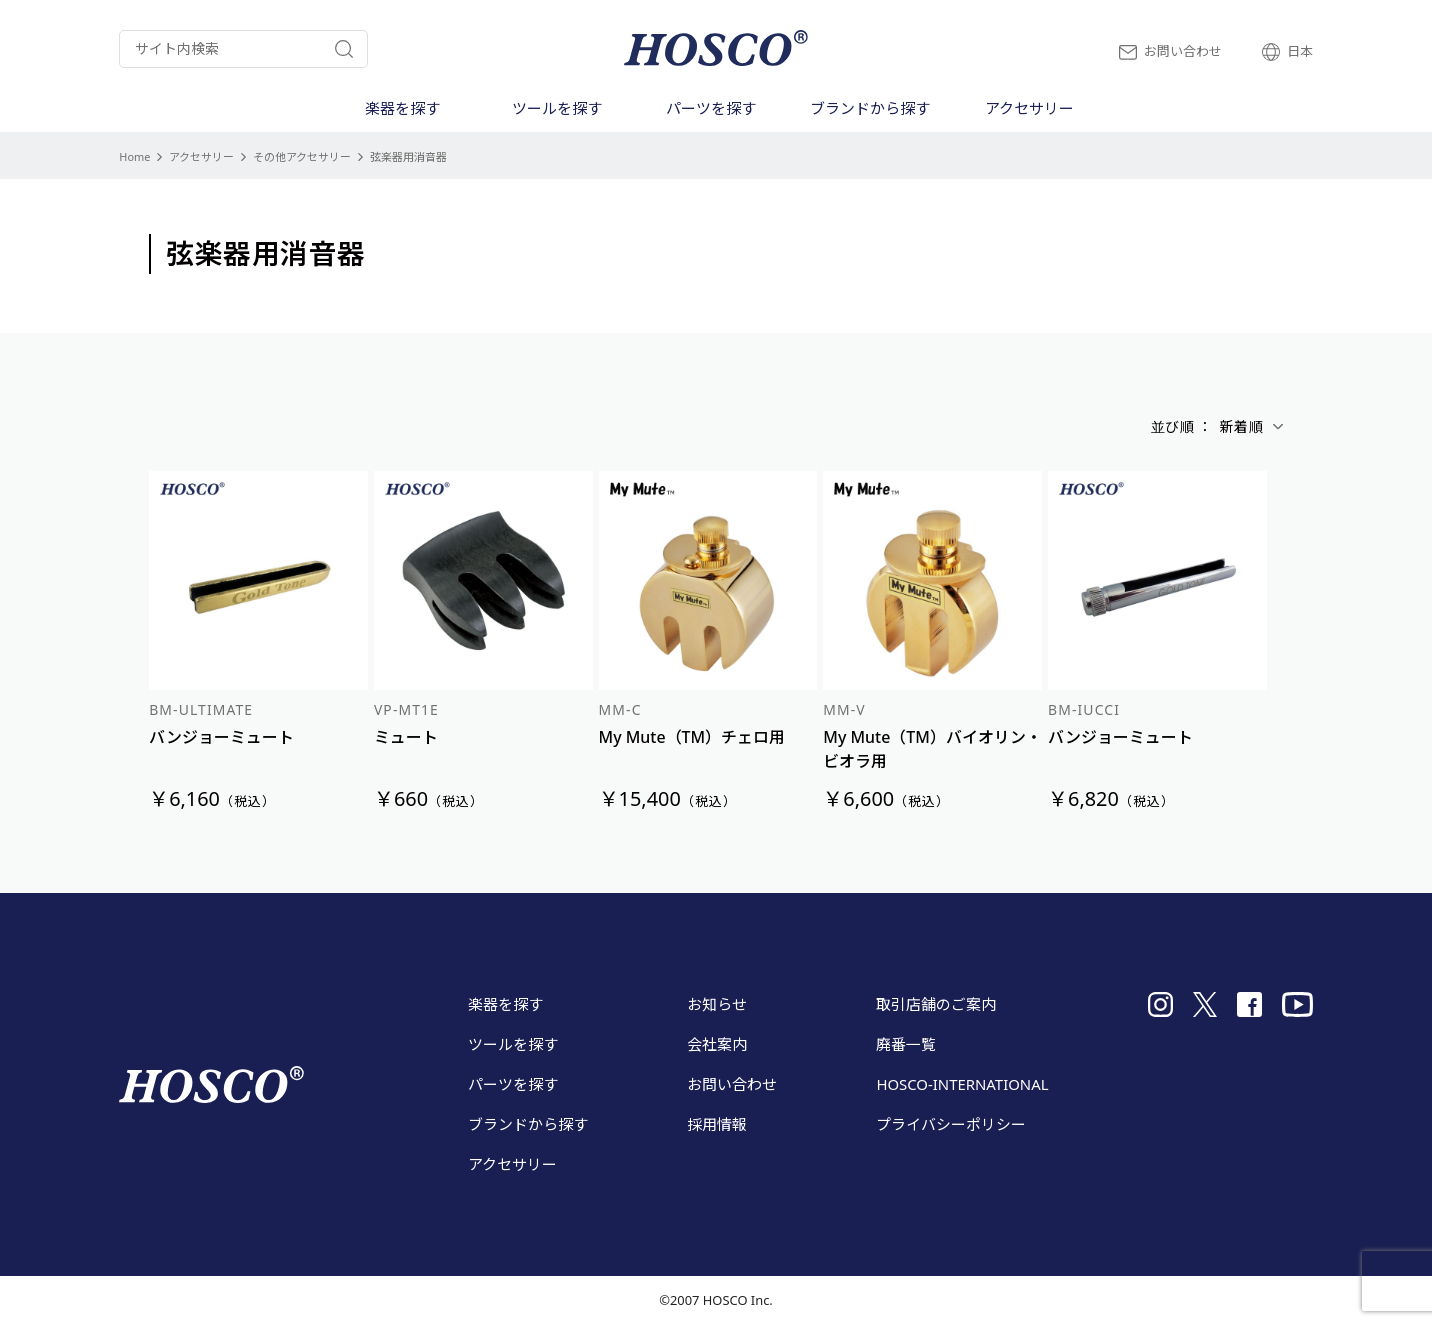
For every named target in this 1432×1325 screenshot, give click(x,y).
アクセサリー (201, 156)
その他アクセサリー (302, 156)
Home (134, 156)
